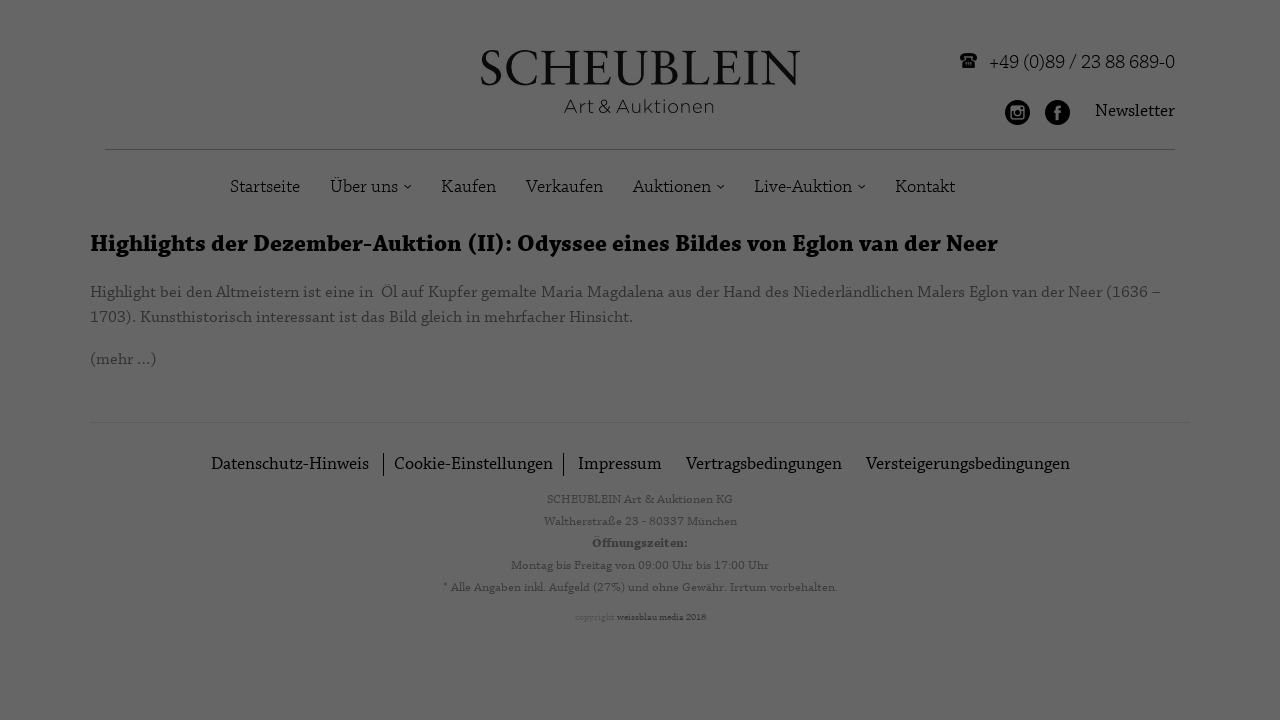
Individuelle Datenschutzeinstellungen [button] (1120, 639)
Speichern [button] (1120, 570)
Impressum (1217, 693)
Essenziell (213, 678)
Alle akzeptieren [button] (1120, 511)
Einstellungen (89, 651)
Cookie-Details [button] (1032, 693)
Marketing (534, 678)
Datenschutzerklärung (651, 632)
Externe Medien (872, 678)
